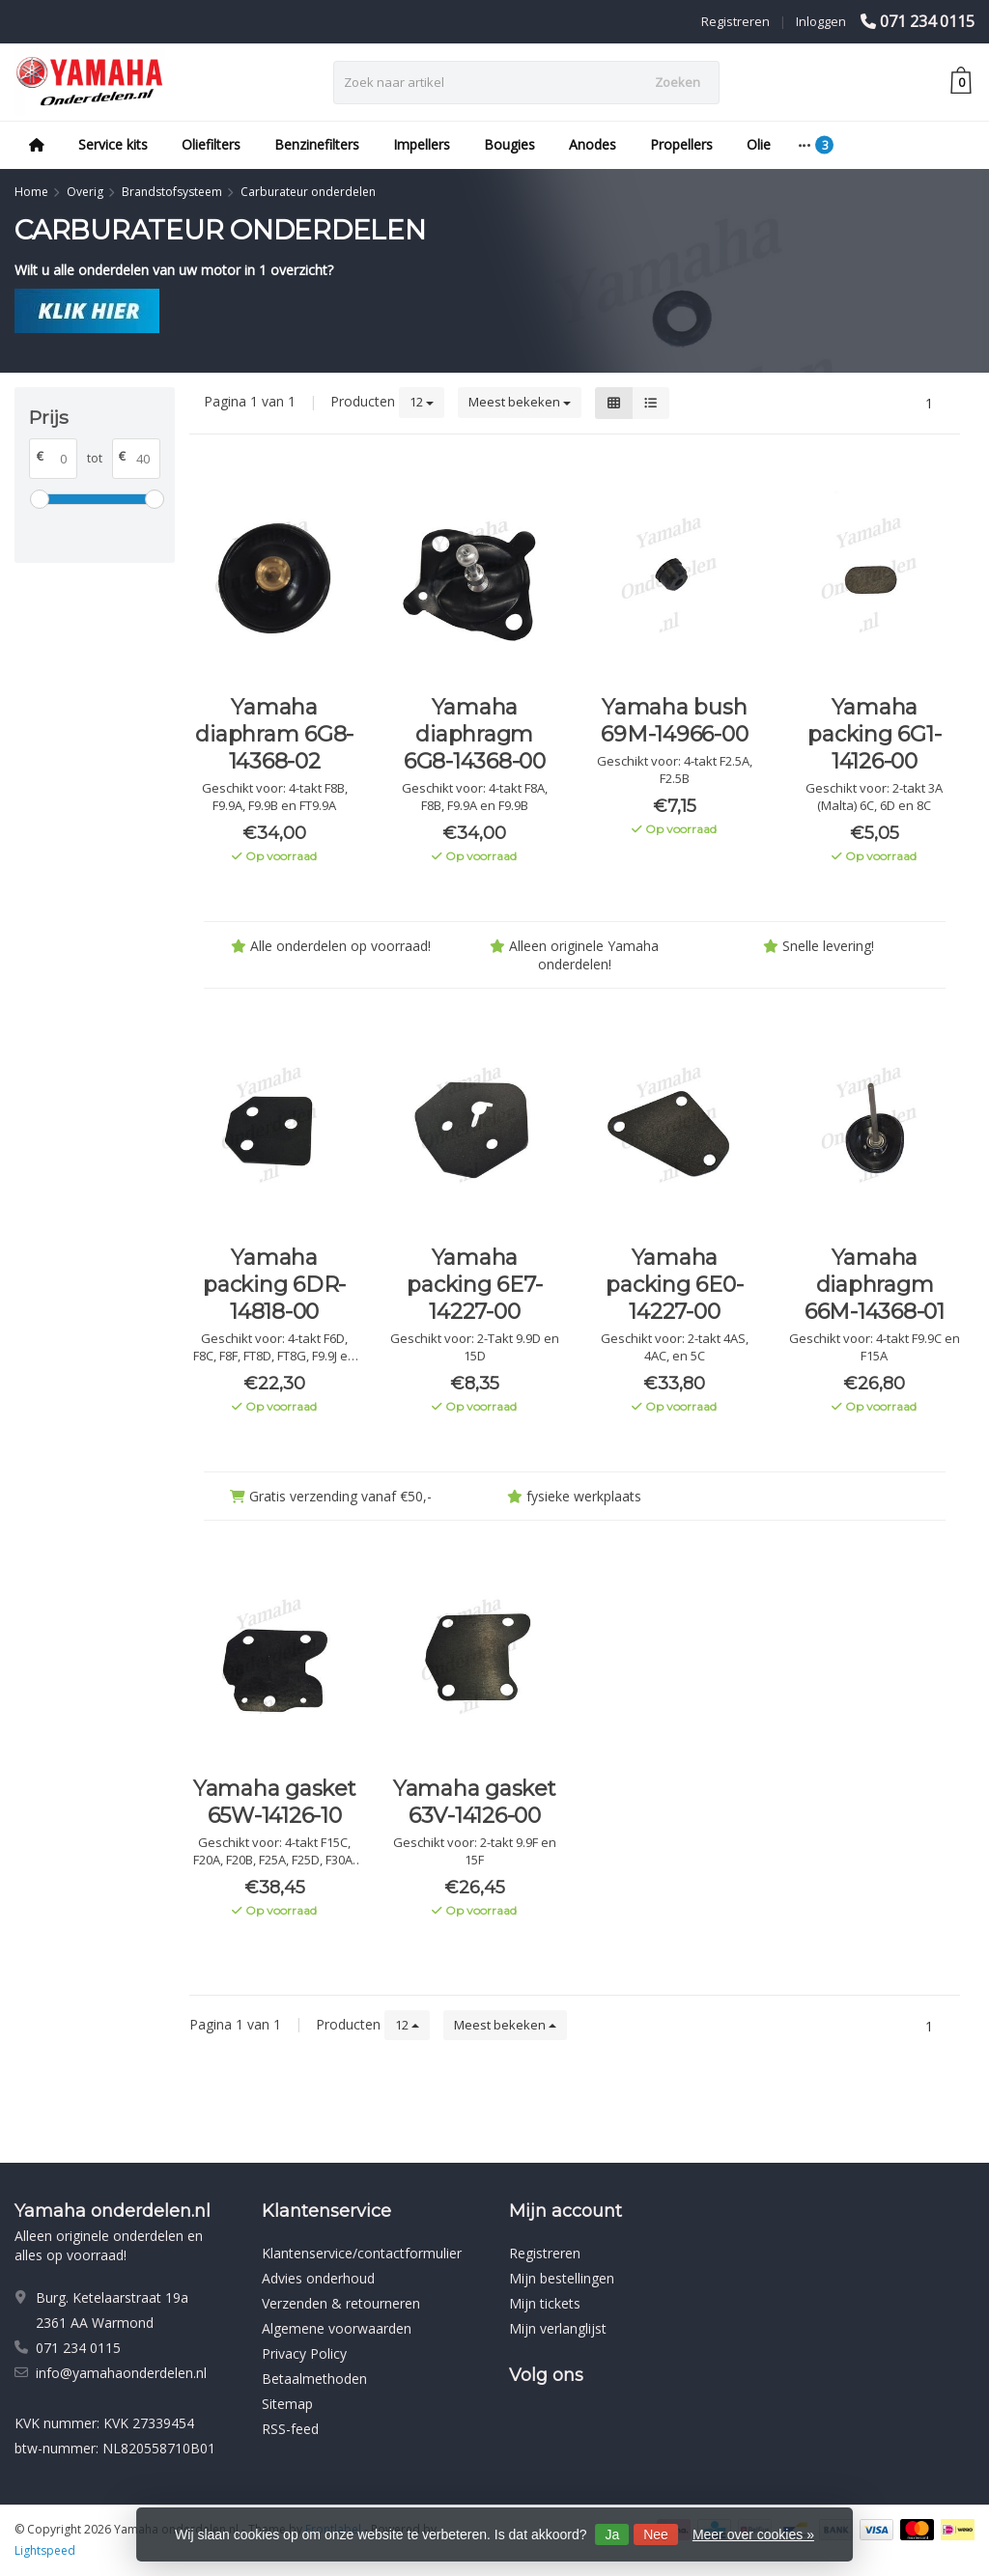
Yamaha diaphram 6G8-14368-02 (274, 734)
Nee (655, 2534)
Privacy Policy (304, 2353)
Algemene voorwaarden (336, 2328)
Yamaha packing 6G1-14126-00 (874, 734)
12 (422, 401)
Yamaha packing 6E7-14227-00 (474, 1285)
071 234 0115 (927, 21)
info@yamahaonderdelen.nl (121, 2373)
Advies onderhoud (318, 2278)
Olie (759, 144)
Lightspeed (44, 2550)
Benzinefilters (316, 144)
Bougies (509, 144)
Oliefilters (211, 144)
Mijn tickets (544, 2303)
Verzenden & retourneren (341, 2303)
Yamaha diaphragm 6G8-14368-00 (475, 734)
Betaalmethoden (314, 2378)
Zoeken (677, 82)
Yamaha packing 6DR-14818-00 (274, 1285)
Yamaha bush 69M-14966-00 (674, 720)
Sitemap (287, 2403)
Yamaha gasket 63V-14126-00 (474, 1802)
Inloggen (821, 21)
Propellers (681, 144)
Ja (612, 2534)
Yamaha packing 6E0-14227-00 (674, 1285)
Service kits (113, 144)
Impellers (421, 144)
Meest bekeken (519, 401)
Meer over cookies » (753, 2534)
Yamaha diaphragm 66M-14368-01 (875, 1285)
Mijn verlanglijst (558, 2328)
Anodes (592, 144)
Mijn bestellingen (561, 2278)
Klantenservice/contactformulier (362, 2253)
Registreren (735, 21)
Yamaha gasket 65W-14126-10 (274, 1802)
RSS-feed (290, 2429)
